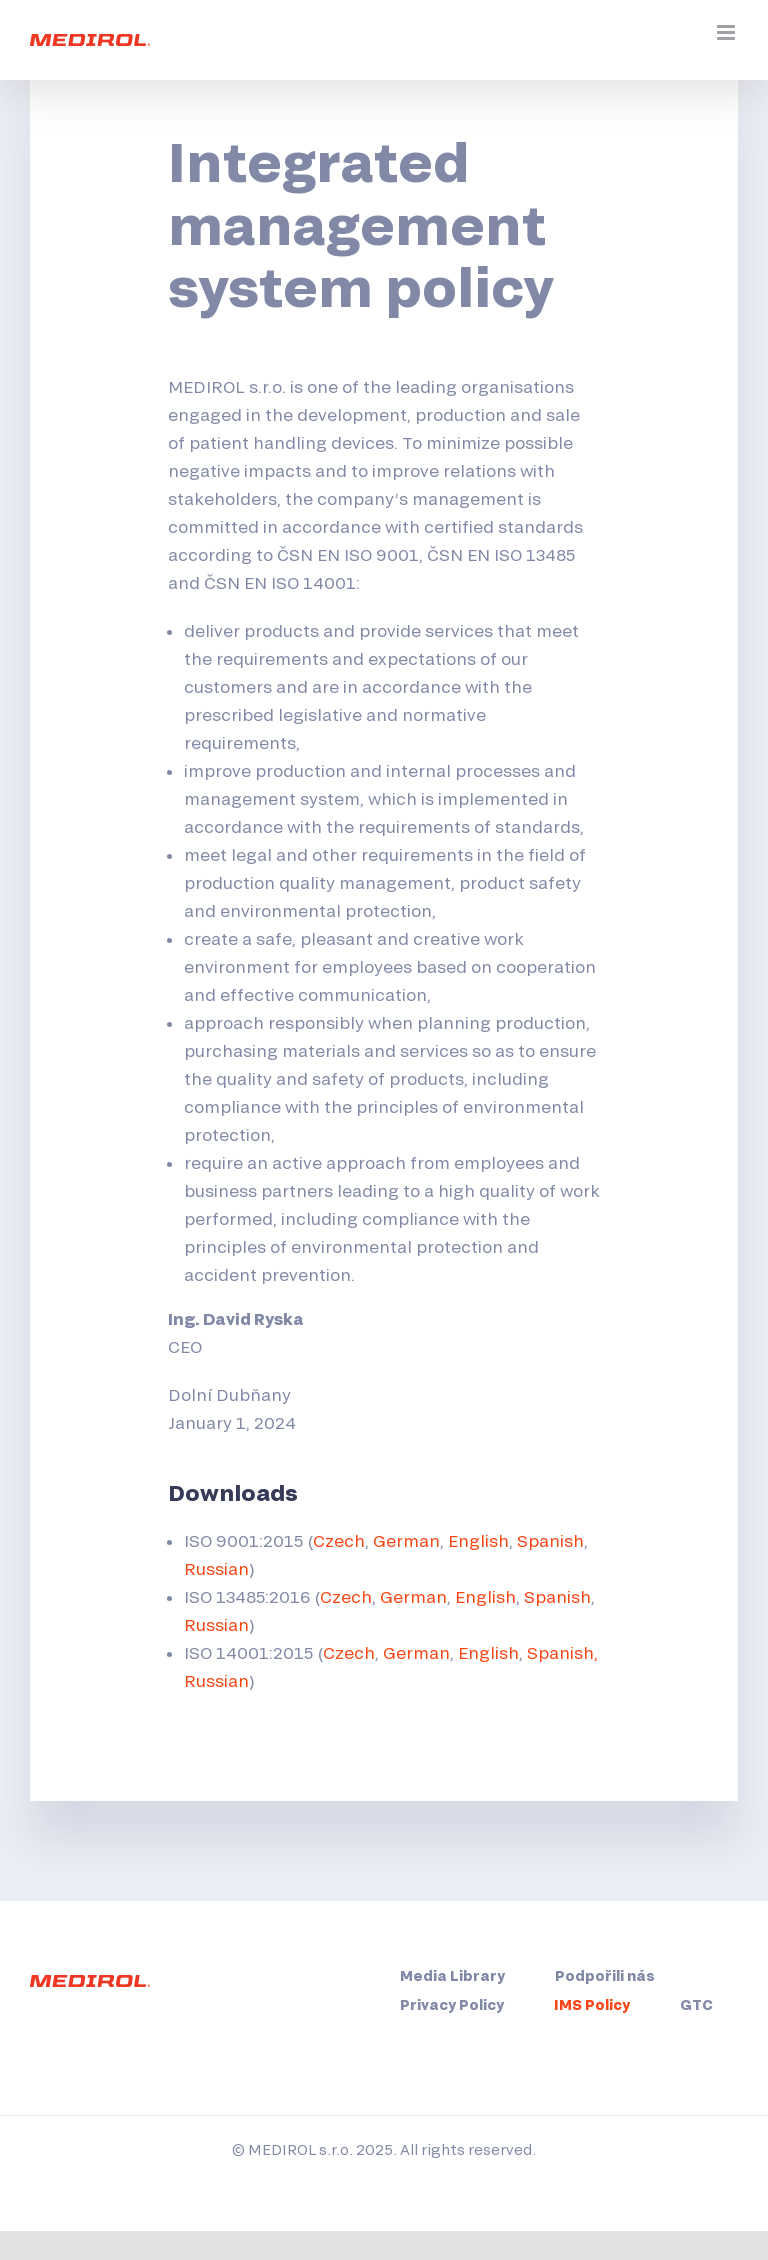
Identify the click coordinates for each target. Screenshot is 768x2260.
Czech (339, 1540)
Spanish (550, 1540)
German (406, 1540)
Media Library (452, 1975)
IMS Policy (592, 2004)
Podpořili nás (605, 1975)
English (478, 1540)
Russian (216, 1568)
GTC (696, 2004)
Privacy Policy (452, 2004)
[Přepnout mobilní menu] (727, 32)
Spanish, (562, 1652)
